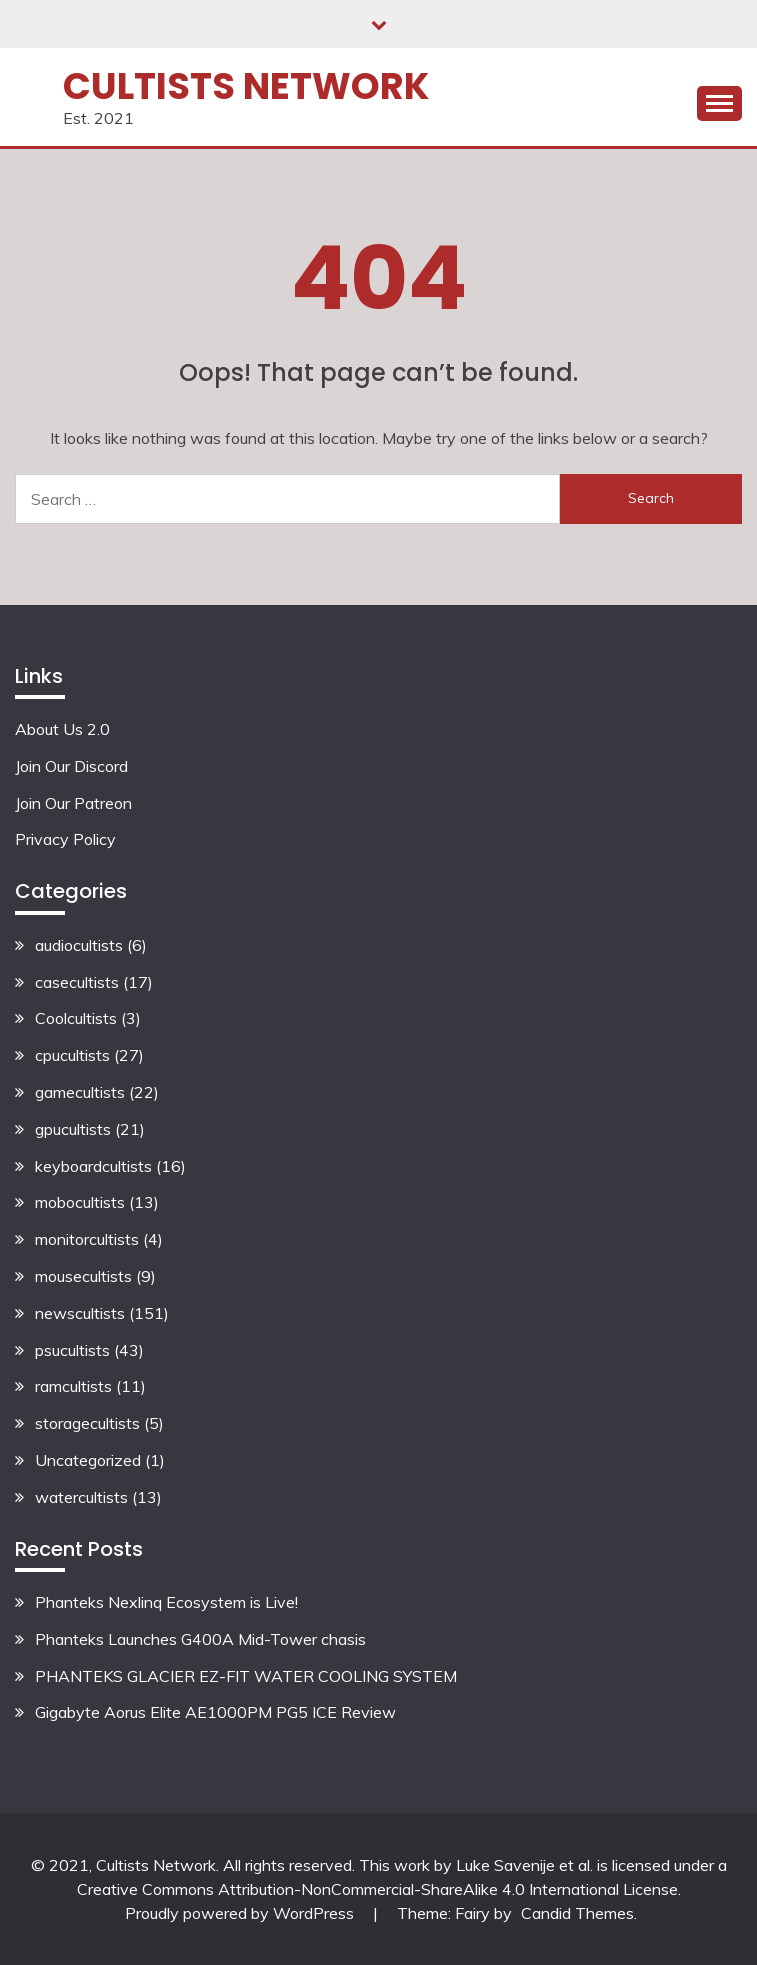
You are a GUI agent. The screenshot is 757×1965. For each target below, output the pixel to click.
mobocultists (80, 1202)
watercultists (81, 1497)
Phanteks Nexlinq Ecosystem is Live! (166, 1602)
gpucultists (73, 1129)
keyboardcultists (93, 1166)
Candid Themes (577, 1913)
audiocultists (79, 945)
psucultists (72, 1350)
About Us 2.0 (62, 729)
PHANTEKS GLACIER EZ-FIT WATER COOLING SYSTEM (246, 1676)
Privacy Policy (65, 839)
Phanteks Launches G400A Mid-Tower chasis (200, 1639)
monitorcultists (87, 1239)
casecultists (77, 982)
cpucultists (72, 1055)
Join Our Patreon (73, 803)
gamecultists (80, 1092)
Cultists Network (246, 86)
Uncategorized (88, 1460)
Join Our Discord (71, 766)
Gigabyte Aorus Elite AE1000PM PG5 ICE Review (215, 1712)
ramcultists (73, 1386)
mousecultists (83, 1276)
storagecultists (87, 1423)
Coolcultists (76, 1018)
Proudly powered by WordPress (241, 1913)
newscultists (80, 1313)
